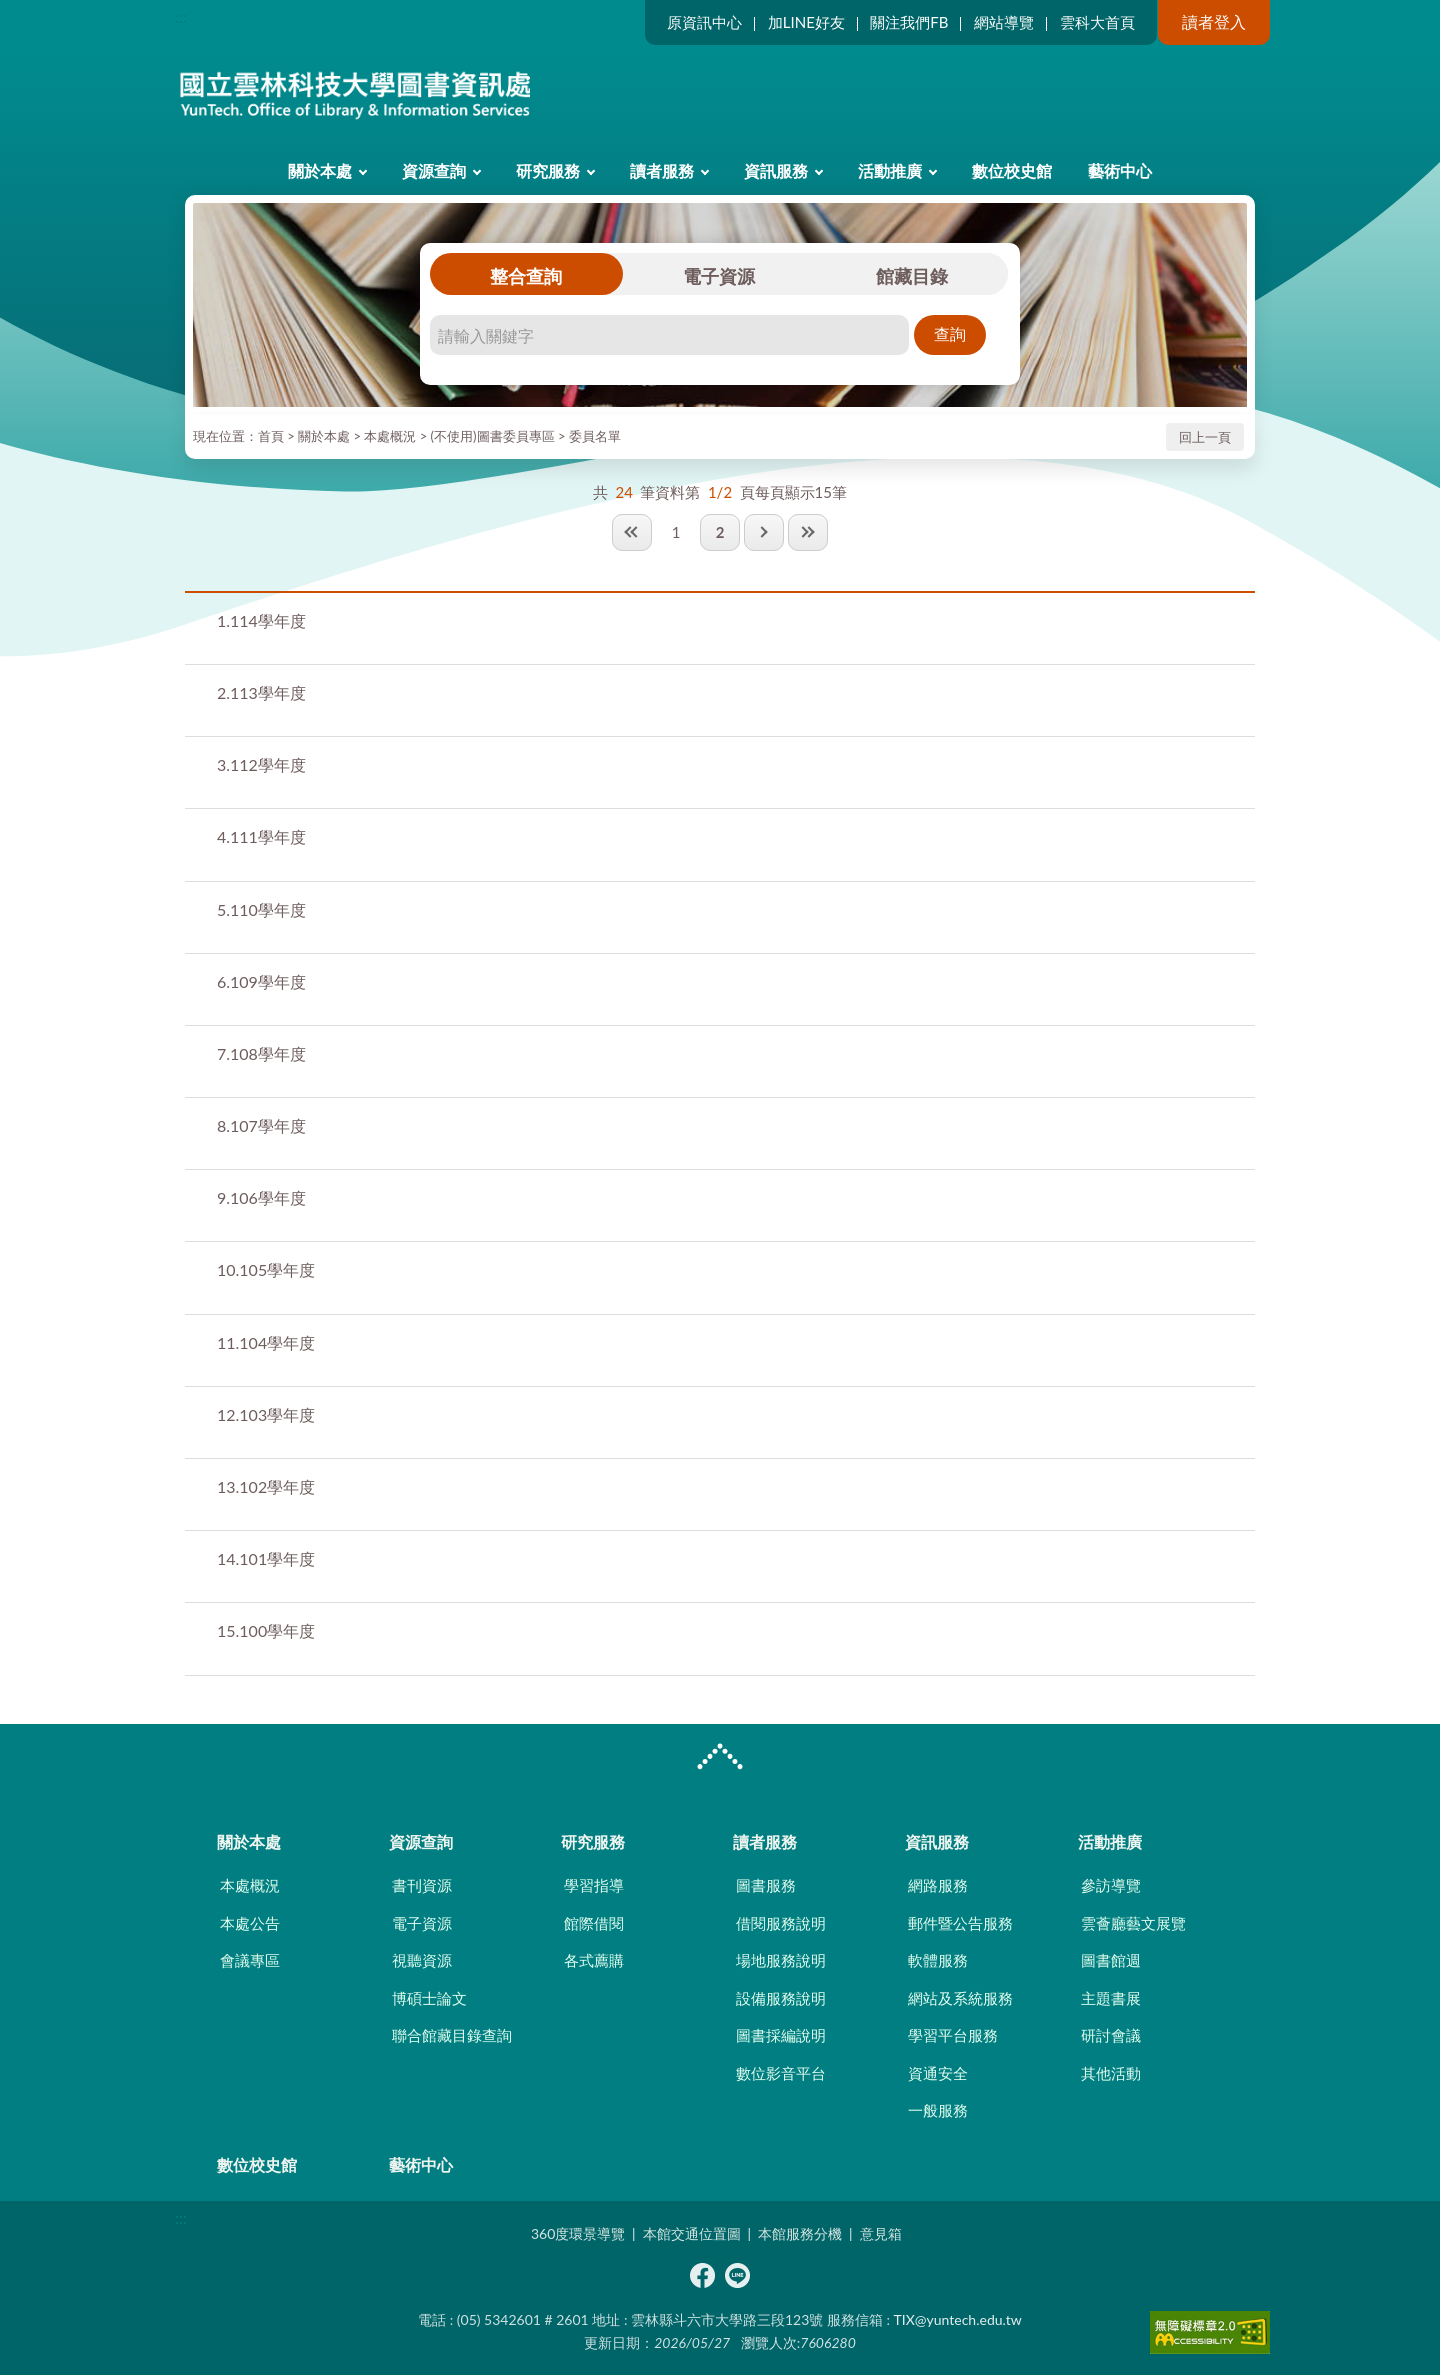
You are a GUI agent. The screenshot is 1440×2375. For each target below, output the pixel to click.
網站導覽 (1004, 22)
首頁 (271, 436)
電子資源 (719, 276)
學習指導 (594, 1885)
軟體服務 (938, 1960)
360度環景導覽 (578, 2233)
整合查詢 (526, 276)
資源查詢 (434, 170)
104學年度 (266, 1342)
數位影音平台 (781, 2073)
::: (181, 16)
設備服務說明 (781, 1998)
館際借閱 (594, 1923)
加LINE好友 (806, 22)
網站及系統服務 (960, 1998)
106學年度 (261, 1197)
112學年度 (261, 764)
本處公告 (250, 1923)
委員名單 (595, 436)
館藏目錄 (912, 276)
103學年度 (266, 1414)
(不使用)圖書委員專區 (493, 436)
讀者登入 (1214, 21)
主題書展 (1111, 1998)
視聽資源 (422, 1960)
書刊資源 (422, 1885)
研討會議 (1111, 2035)
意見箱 (881, 2233)
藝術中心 (1120, 170)
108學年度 (261, 1053)
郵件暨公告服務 (960, 1923)
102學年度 (266, 1486)
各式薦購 (594, 1960)
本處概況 (390, 436)
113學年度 (261, 692)
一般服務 (938, 2110)
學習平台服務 (953, 2035)
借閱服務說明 (781, 1923)
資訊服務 (776, 170)
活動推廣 (890, 170)
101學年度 (266, 1558)
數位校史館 (1012, 170)
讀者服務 (662, 170)
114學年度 (261, 620)
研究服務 (548, 170)
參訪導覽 (1111, 1885)
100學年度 (266, 1630)
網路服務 (938, 1885)
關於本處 (320, 170)
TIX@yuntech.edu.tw (958, 2319)
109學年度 (261, 981)
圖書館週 (1111, 1960)
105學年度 (266, 1269)
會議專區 (250, 1960)
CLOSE (720, 1759)
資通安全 (938, 2073)
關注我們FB (909, 22)
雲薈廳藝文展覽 (1133, 1923)
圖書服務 (766, 1885)
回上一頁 (1205, 437)
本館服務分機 (800, 2233)
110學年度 (261, 909)
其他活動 (1111, 2073)
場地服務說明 (781, 1960)
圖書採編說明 (781, 2035)
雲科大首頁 (1097, 22)
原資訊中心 (704, 22)
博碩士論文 (429, 1998)
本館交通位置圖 (692, 2233)
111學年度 (261, 836)
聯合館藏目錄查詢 (452, 2035)
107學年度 (261, 1125)
